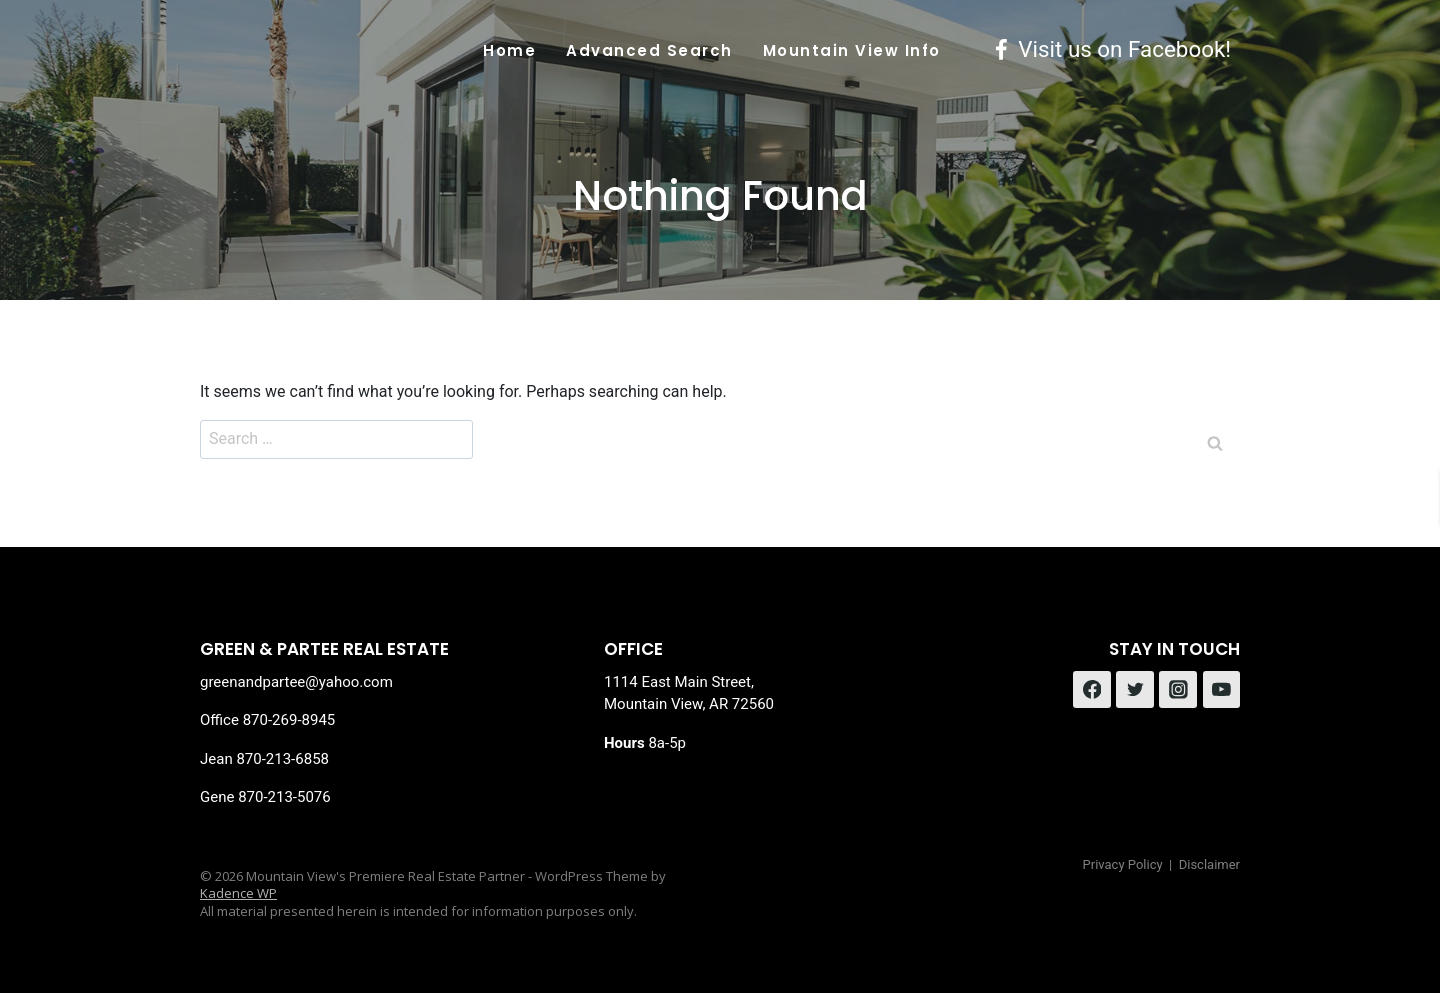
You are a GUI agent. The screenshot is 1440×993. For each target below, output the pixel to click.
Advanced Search (649, 50)
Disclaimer (1209, 864)
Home (509, 50)
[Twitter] (1135, 690)
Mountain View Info (852, 50)
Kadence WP (238, 893)
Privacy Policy (1123, 864)
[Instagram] (1178, 690)
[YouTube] (1222, 690)
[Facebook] (1092, 690)
